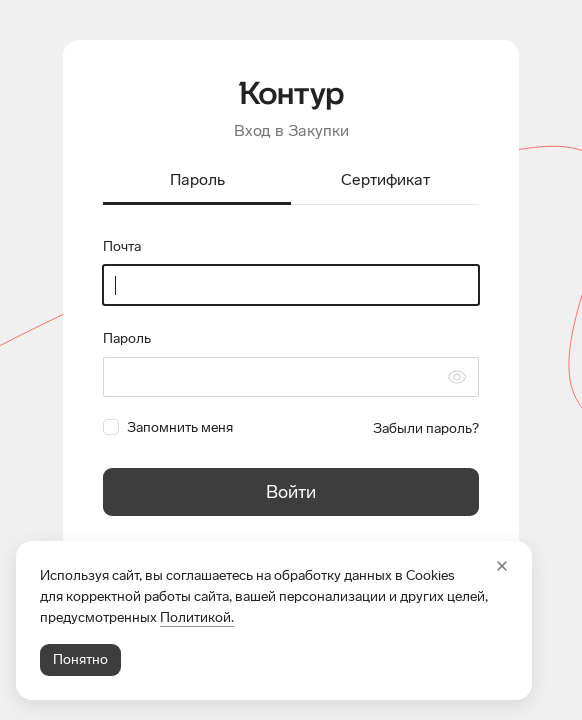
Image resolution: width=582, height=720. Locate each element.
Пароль (127, 338)
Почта (122, 246)
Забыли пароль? (426, 428)
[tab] (197, 181)
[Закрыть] (502, 566)
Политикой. (197, 617)
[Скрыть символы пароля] (457, 377)
